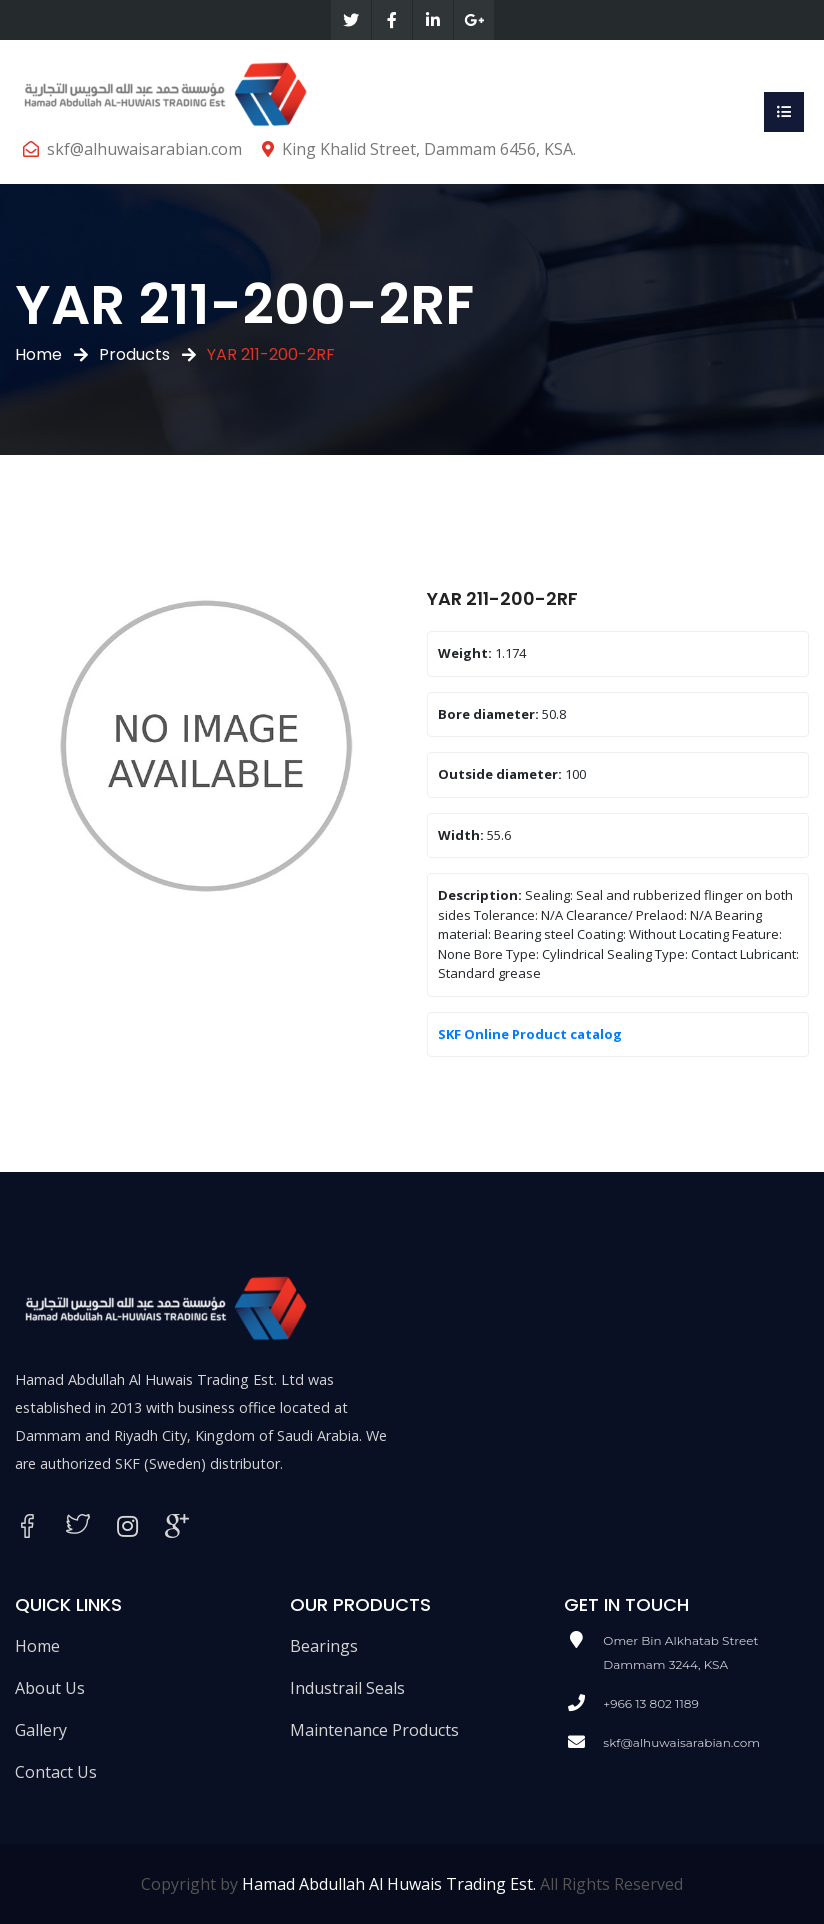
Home (38, 354)
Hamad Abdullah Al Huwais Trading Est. (389, 1884)
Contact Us (56, 1772)
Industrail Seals (347, 1688)
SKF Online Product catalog (530, 1034)
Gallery (41, 1730)
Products (134, 354)
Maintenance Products (374, 1730)
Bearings (324, 1646)
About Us (50, 1688)
